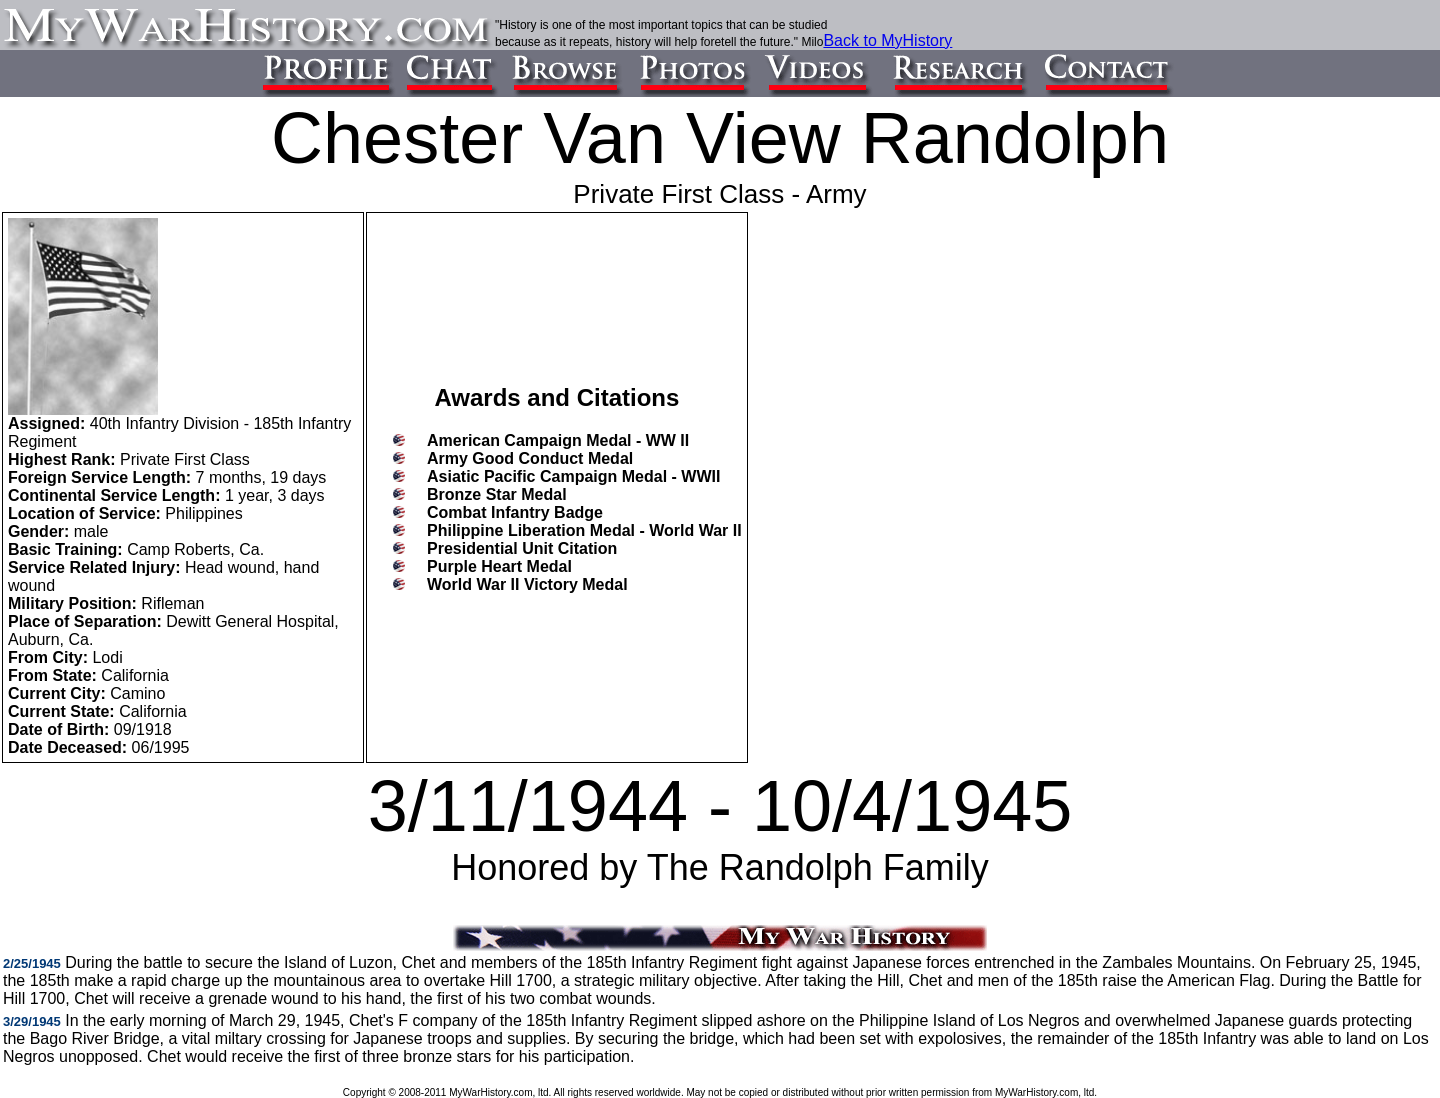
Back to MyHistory (887, 40)
